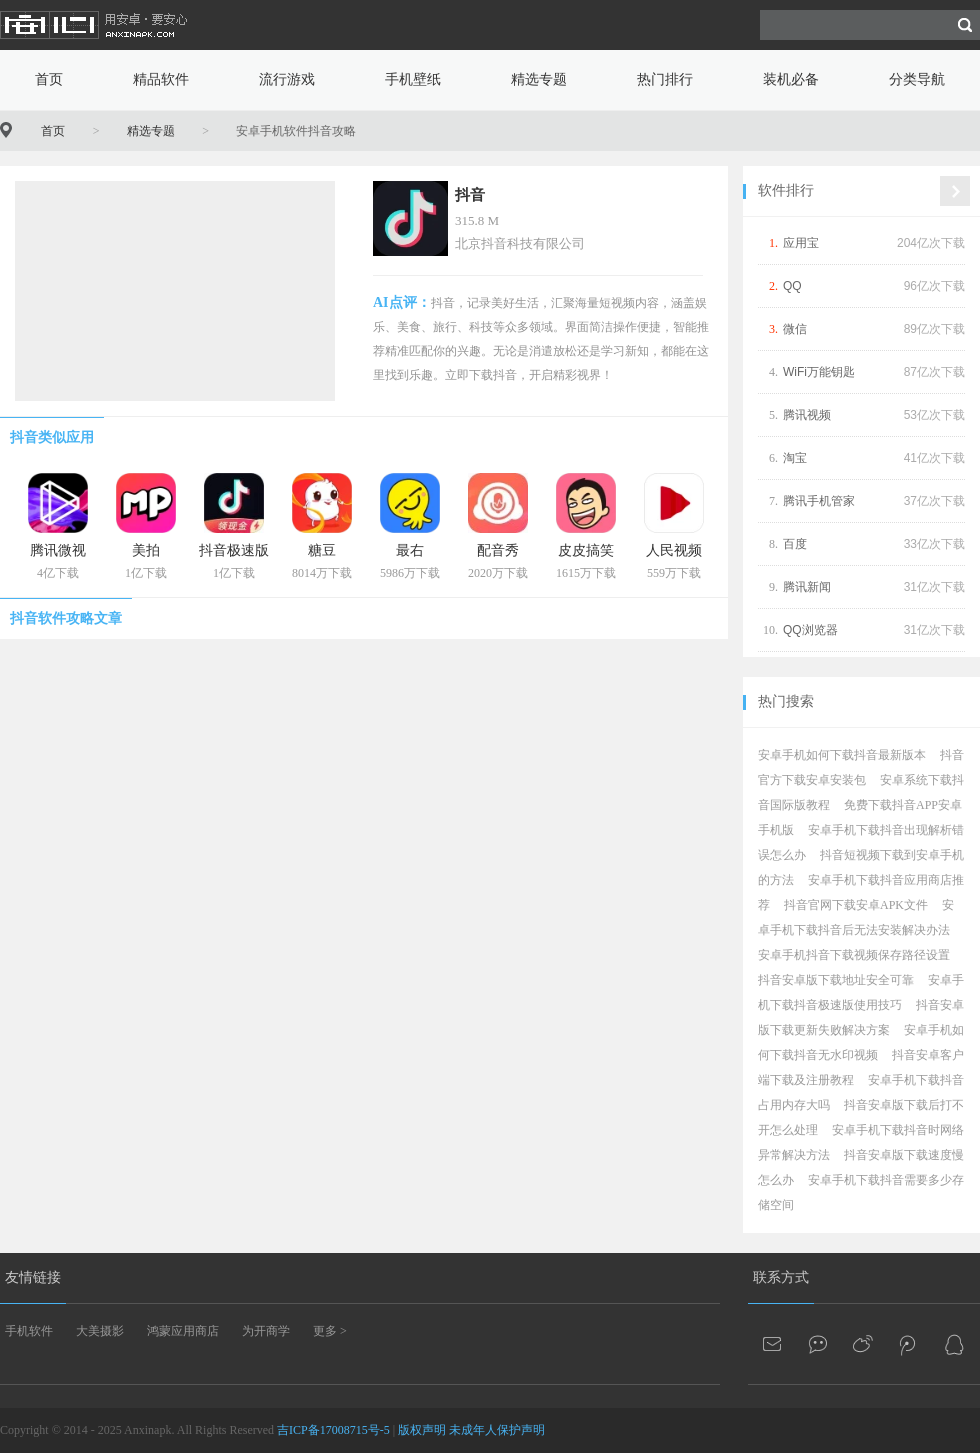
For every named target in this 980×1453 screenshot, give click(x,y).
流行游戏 (287, 79)
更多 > (330, 1331)
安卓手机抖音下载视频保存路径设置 (854, 955)
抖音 (470, 195)
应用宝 (801, 243)
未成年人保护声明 (497, 1430)
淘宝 (795, 458)
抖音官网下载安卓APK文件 (856, 905)
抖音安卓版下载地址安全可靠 (836, 980)
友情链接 (33, 1277)
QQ (792, 286)
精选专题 (539, 79)
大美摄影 (100, 1331)
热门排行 (665, 79)
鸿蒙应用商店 (183, 1331)
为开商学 (266, 1331)
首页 (49, 79)
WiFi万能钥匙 (819, 372)
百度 (795, 544)
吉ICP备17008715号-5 (333, 1430)
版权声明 (422, 1430)
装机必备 (791, 79)
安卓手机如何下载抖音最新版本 (842, 755)
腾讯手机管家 (819, 501)
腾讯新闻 (807, 587)
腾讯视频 (807, 415)
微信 (795, 329)
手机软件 (29, 1331)
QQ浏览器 (810, 630)
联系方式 (781, 1277)
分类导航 (917, 79)
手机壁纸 (413, 79)
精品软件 (161, 79)
